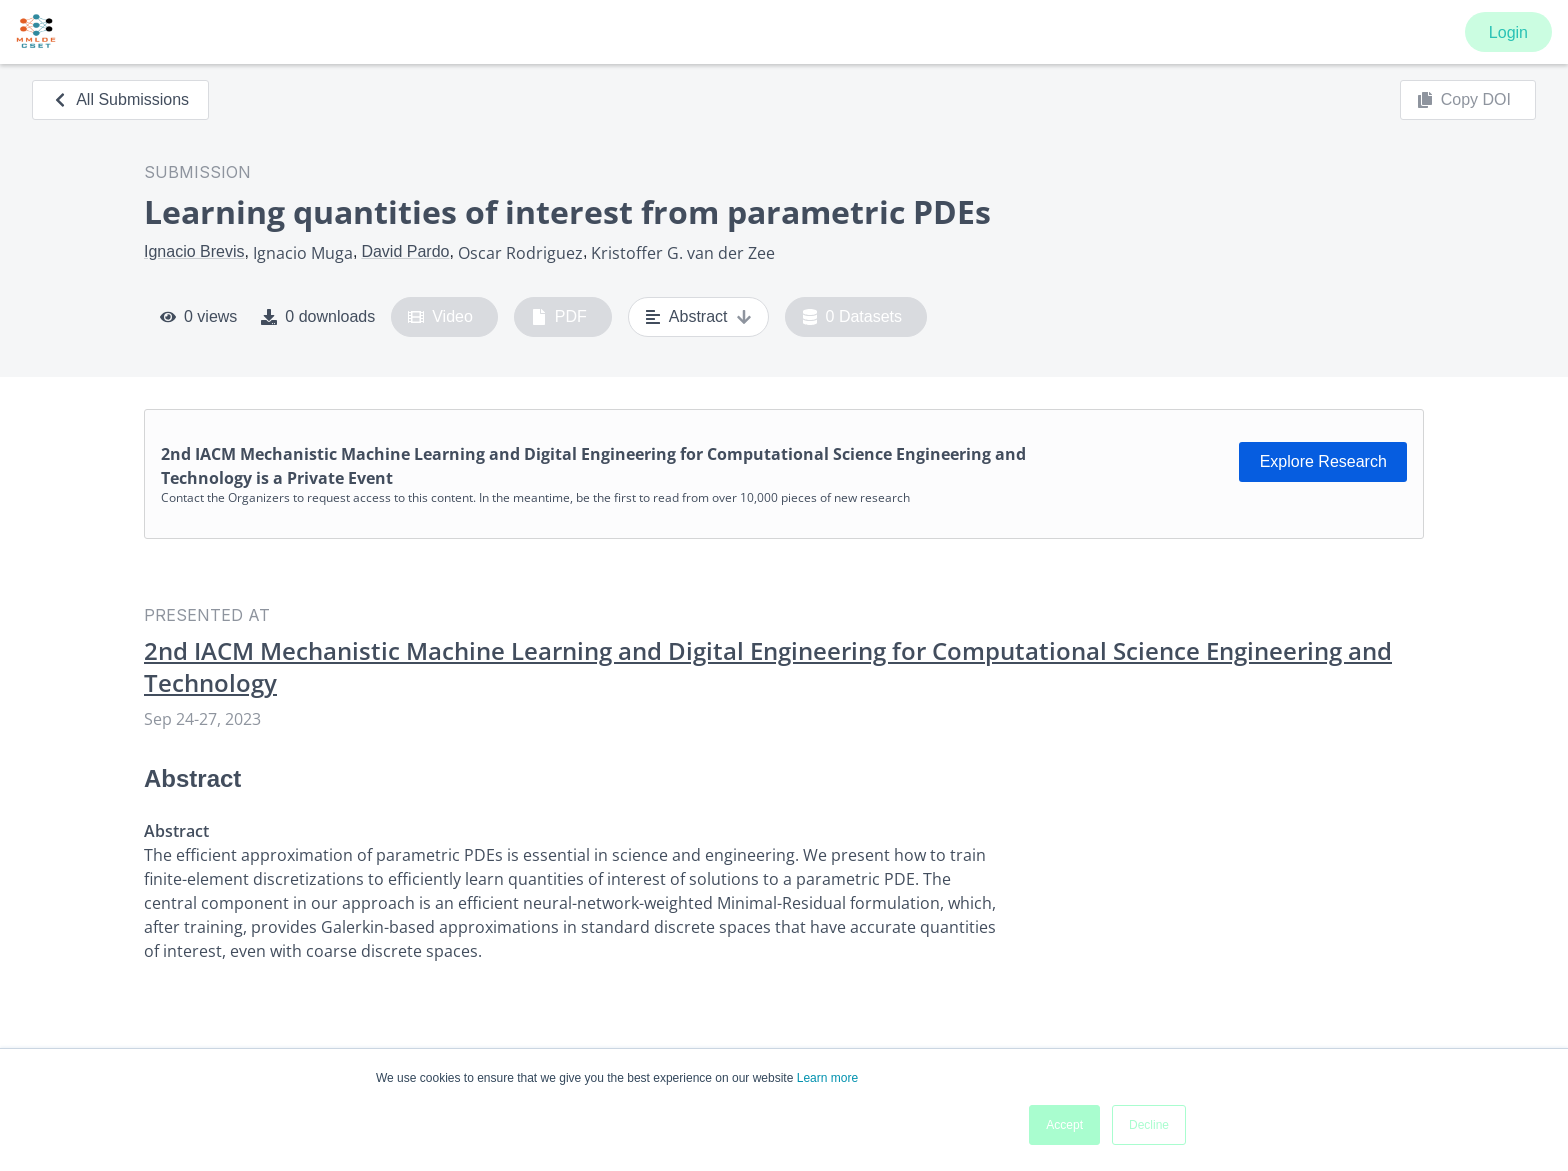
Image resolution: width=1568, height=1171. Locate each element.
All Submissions (120, 99)
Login (1508, 32)
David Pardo (405, 251)
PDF (559, 317)
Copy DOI (1464, 100)
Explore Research (1323, 461)
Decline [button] (1149, 1125)
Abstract (698, 317)
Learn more (827, 1078)
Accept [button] (1064, 1125)
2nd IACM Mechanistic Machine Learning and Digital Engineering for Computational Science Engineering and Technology (768, 667)
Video (440, 317)
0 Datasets (852, 317)
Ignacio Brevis (194, 251)
